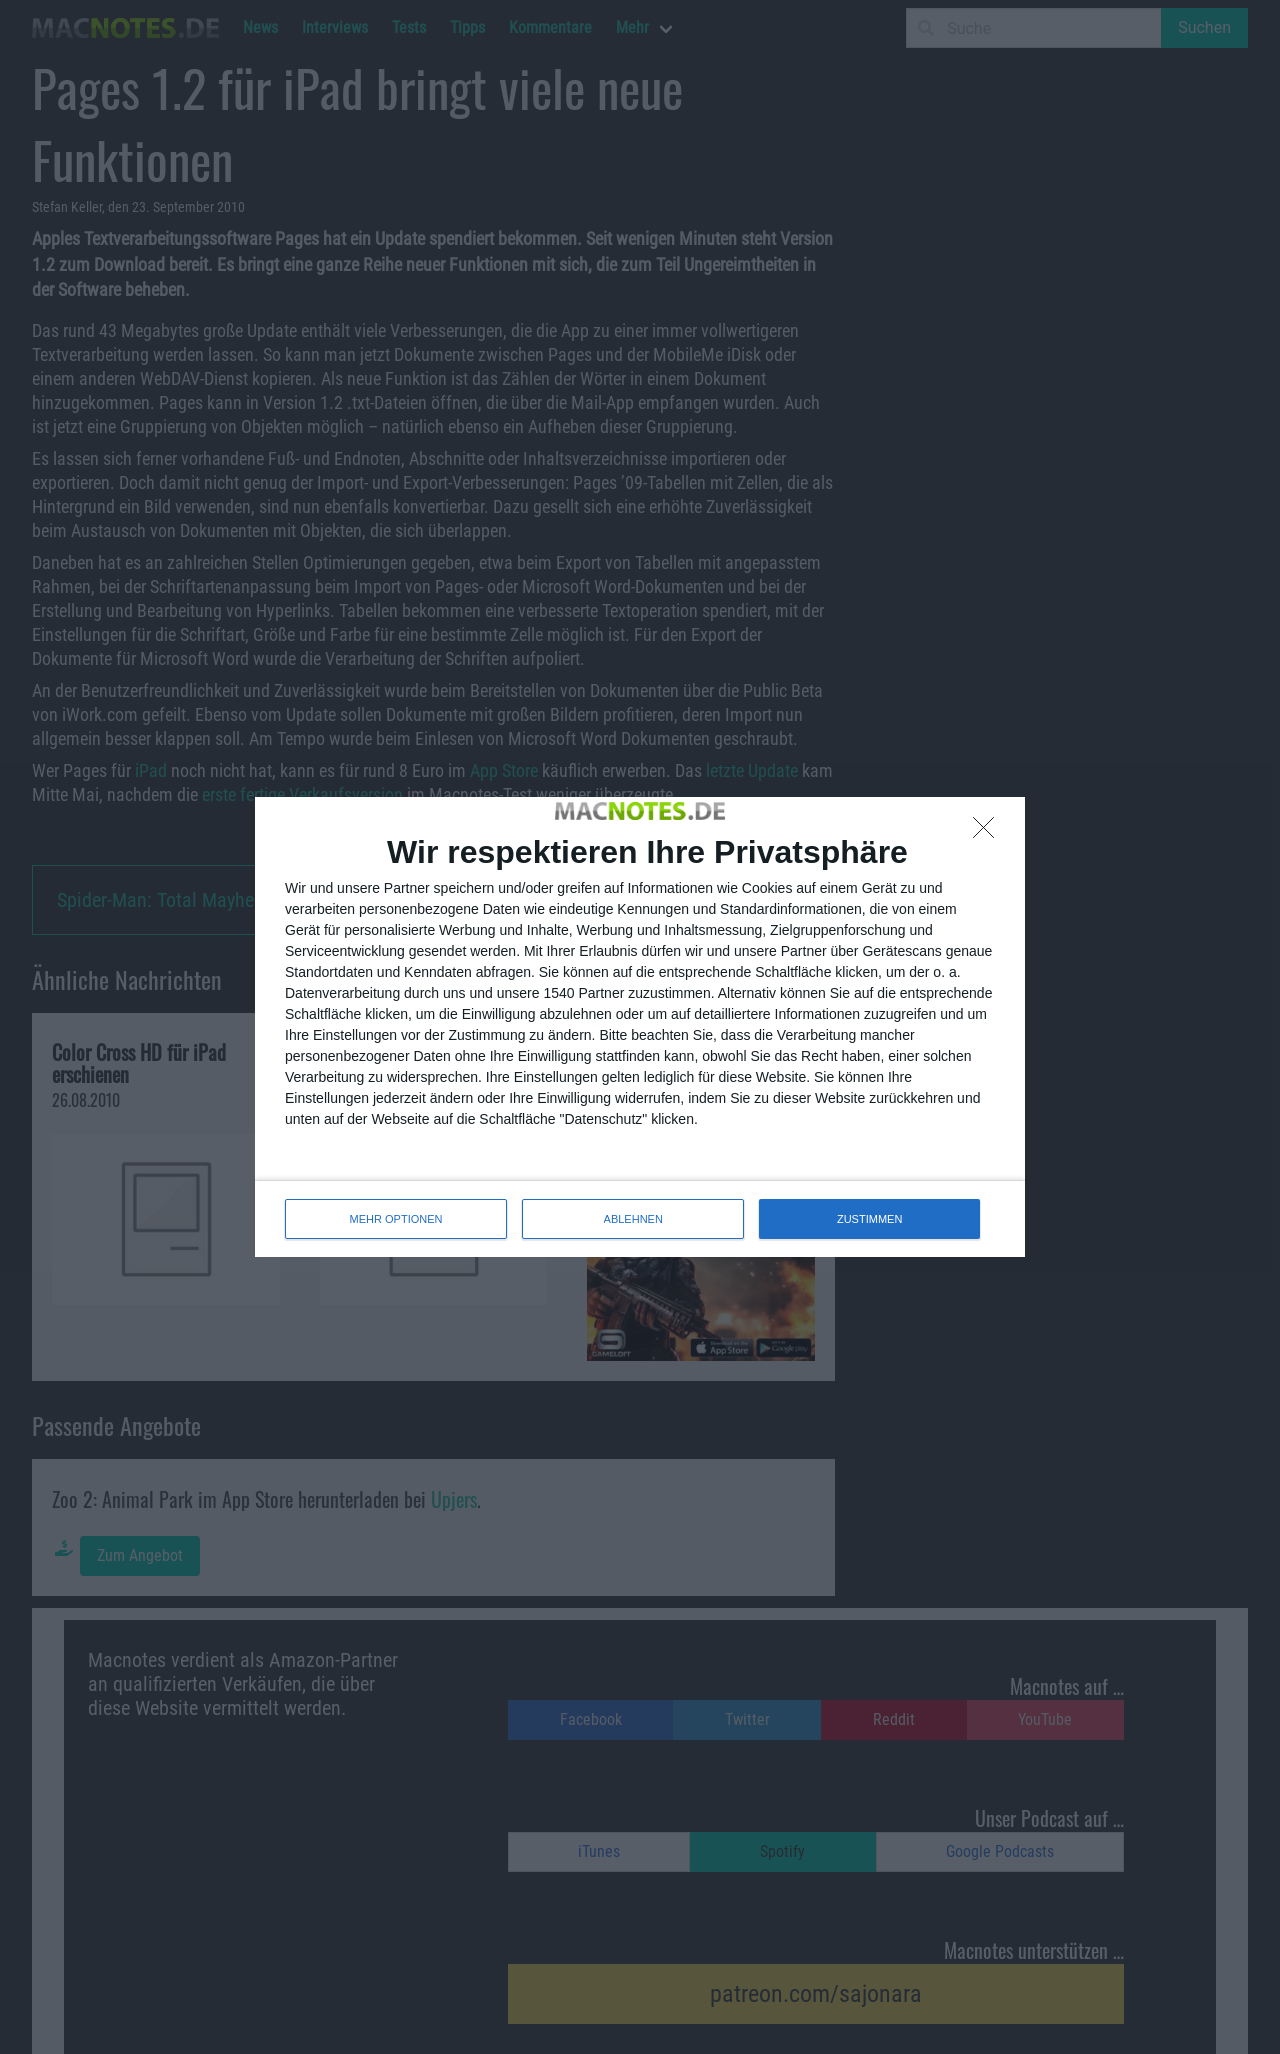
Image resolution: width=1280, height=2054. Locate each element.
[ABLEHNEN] (989, 833)
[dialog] (640, 1027)
